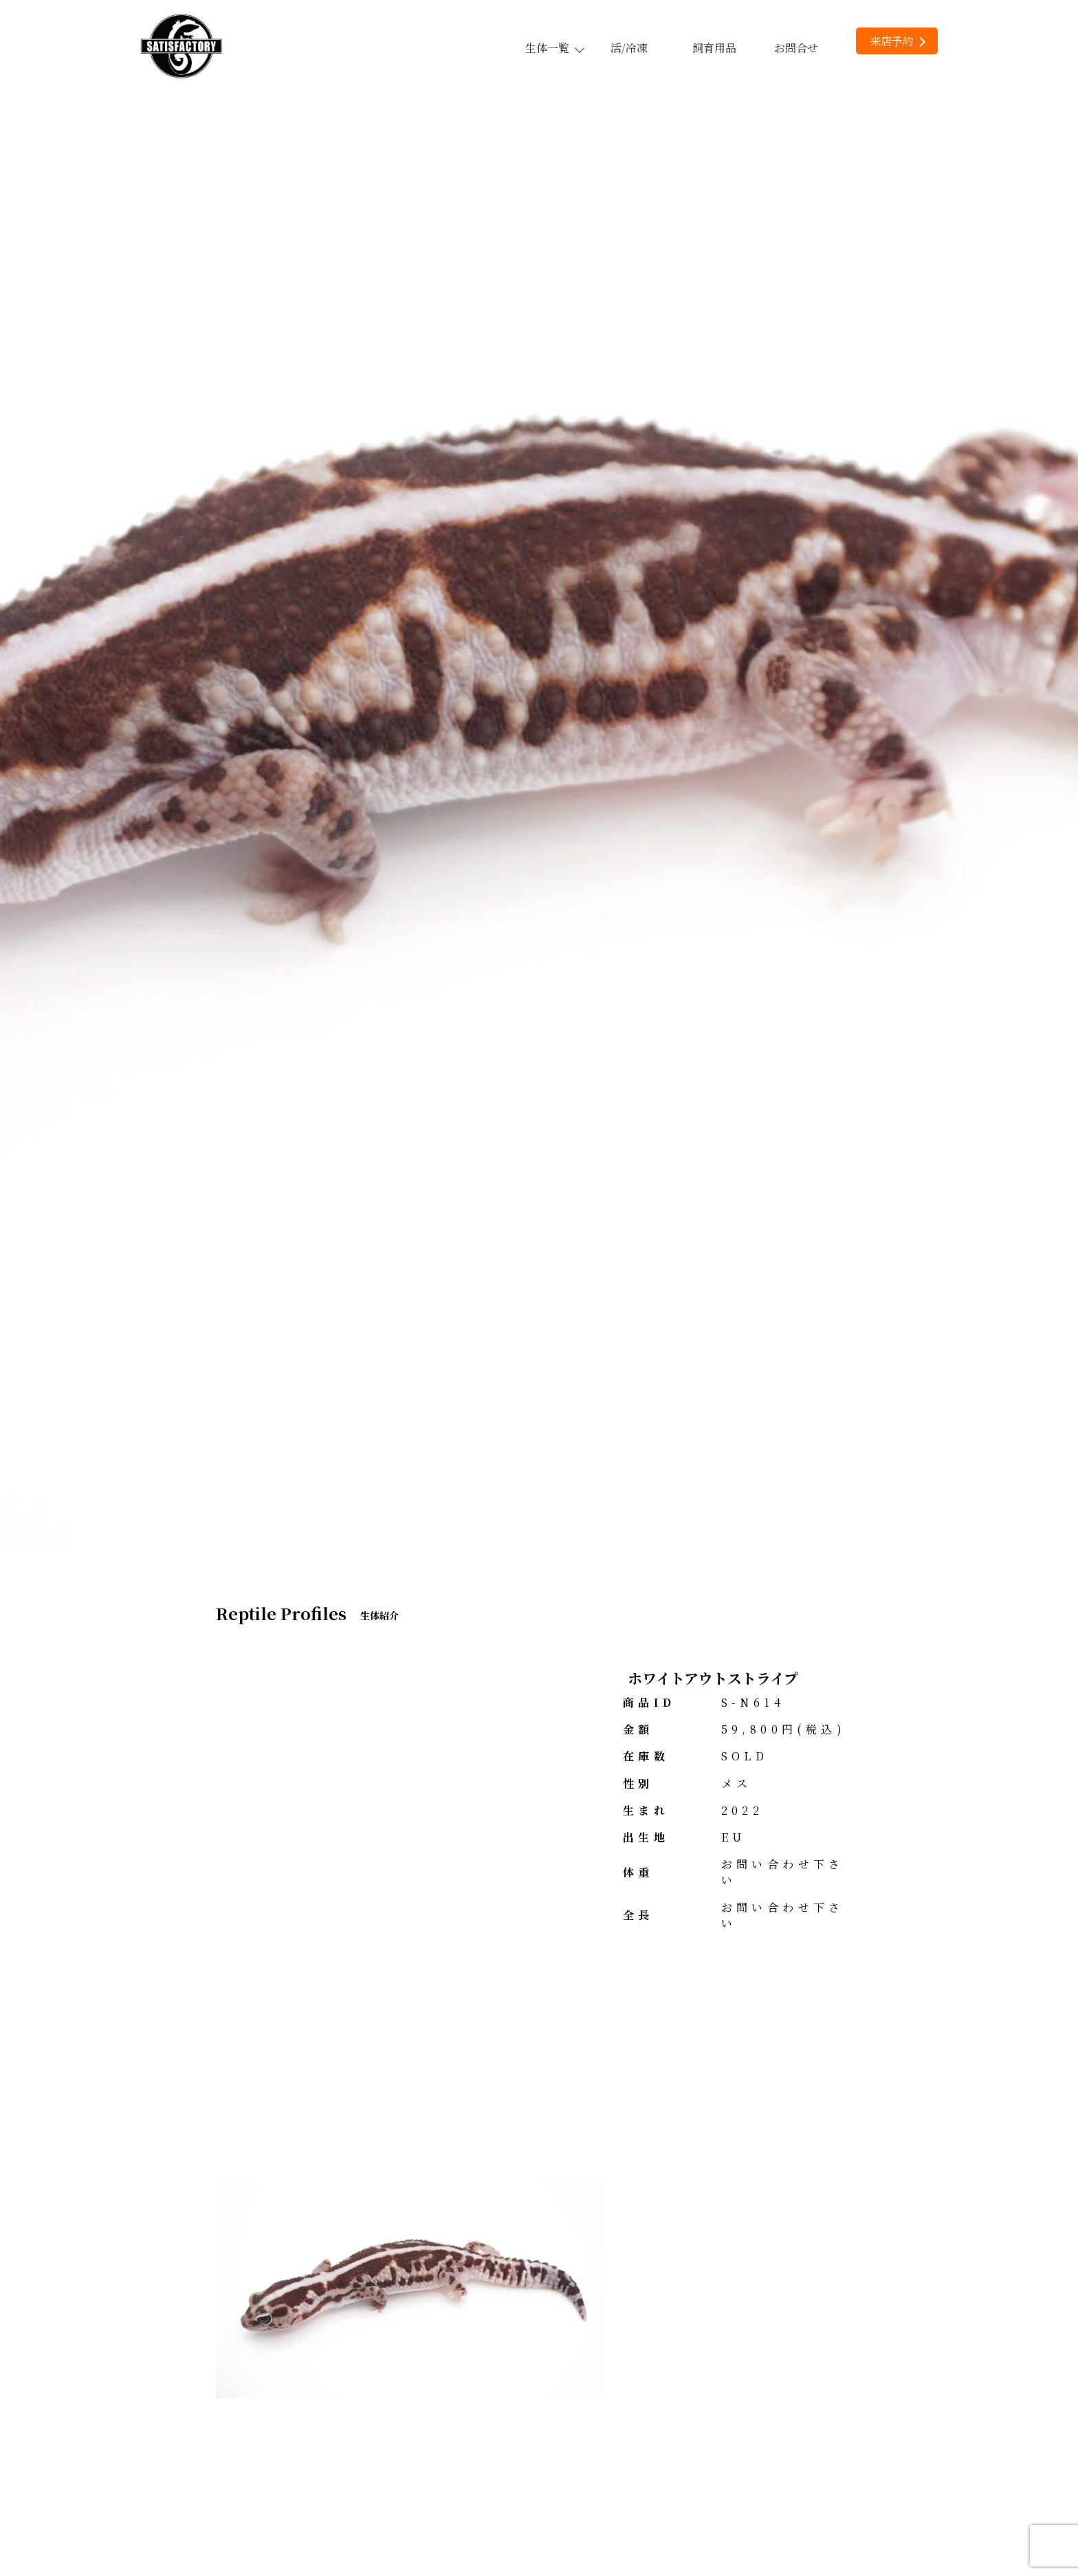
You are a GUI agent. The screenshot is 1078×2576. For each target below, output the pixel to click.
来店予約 (897, 41)
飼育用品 (714, 48)
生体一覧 (554, 48)
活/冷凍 (629, 48)
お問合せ (796, 48)
